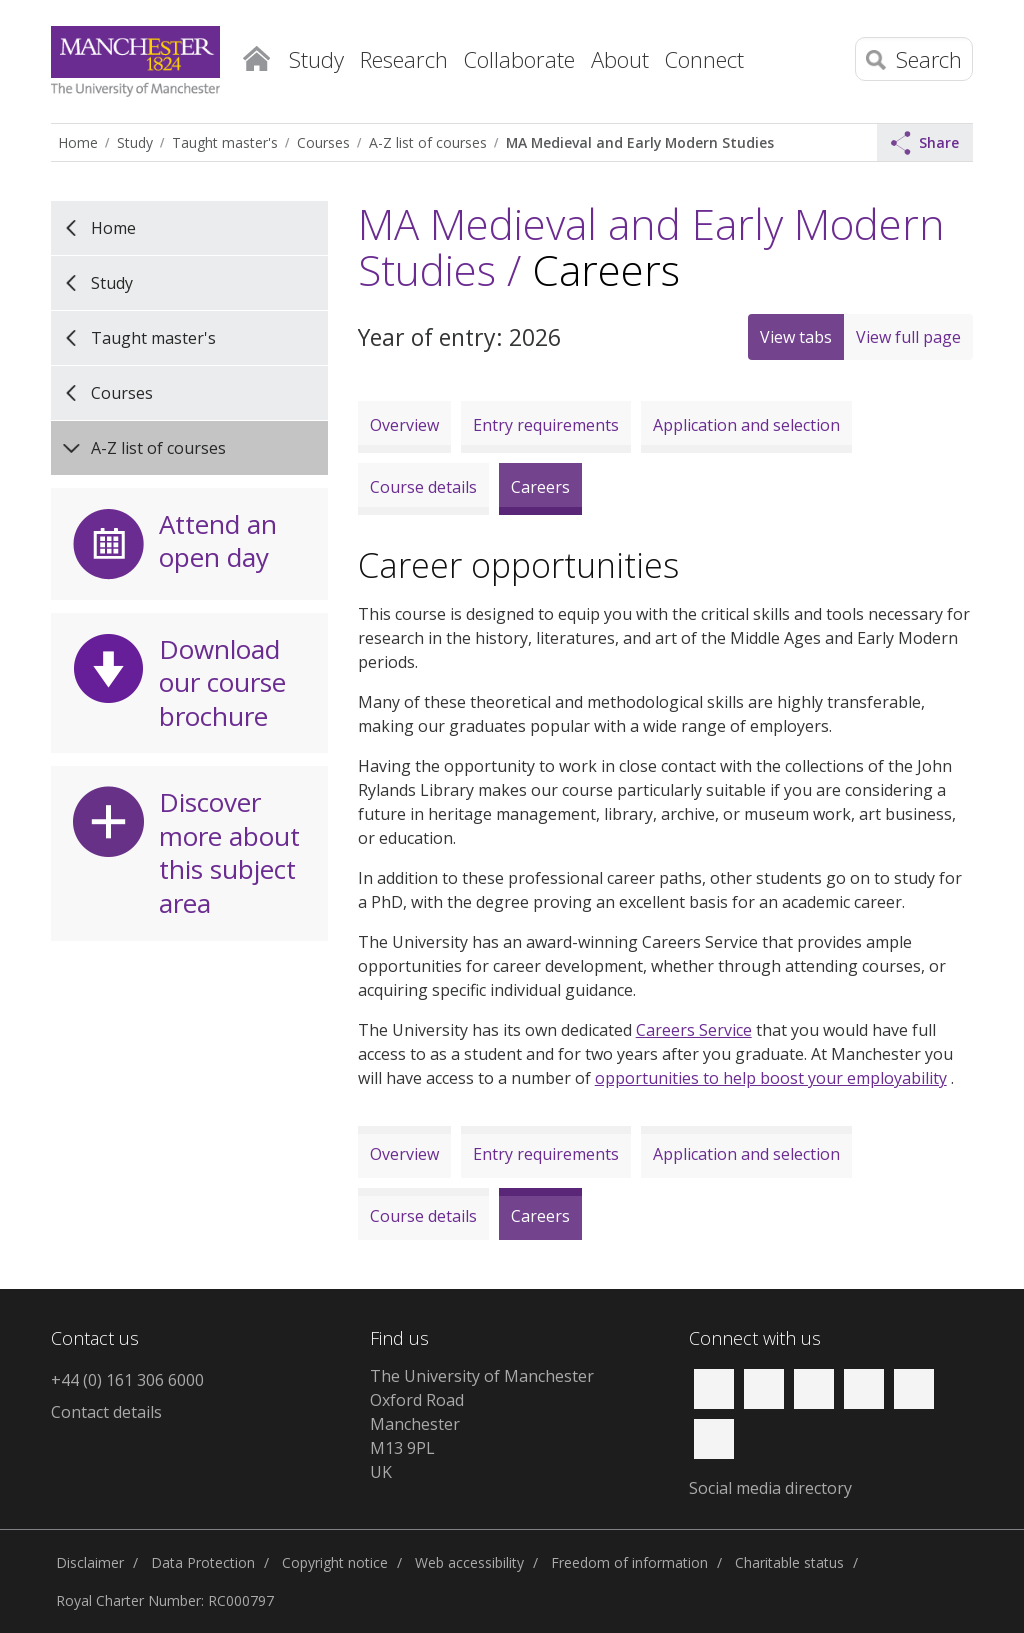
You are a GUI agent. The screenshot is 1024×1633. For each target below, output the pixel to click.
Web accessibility (469, 1562)
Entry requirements (546, 425)
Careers (540, 487)
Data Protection (203, 1562)
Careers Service (694, 1030)
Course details (423, 487)
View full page (908, 337)
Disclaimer (90, 1562)
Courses (323, 142)
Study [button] (316, 59)
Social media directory (770, 1488)
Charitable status (789, 1562)
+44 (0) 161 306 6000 (127, 1380)
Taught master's (225, 142)
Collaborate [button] (519, 59)
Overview (404, 425)
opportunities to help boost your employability (771, 1078)
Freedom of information (629, 1562)
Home (256, 55)
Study (135, 142)
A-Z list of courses (428, 142)
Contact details (106, 1412)
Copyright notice (335, 1562)
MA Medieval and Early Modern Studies (640, 142)
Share (925, 143)
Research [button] (404, 59)
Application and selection (746, 425)
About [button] (620, 59)
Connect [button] (704, 59)
